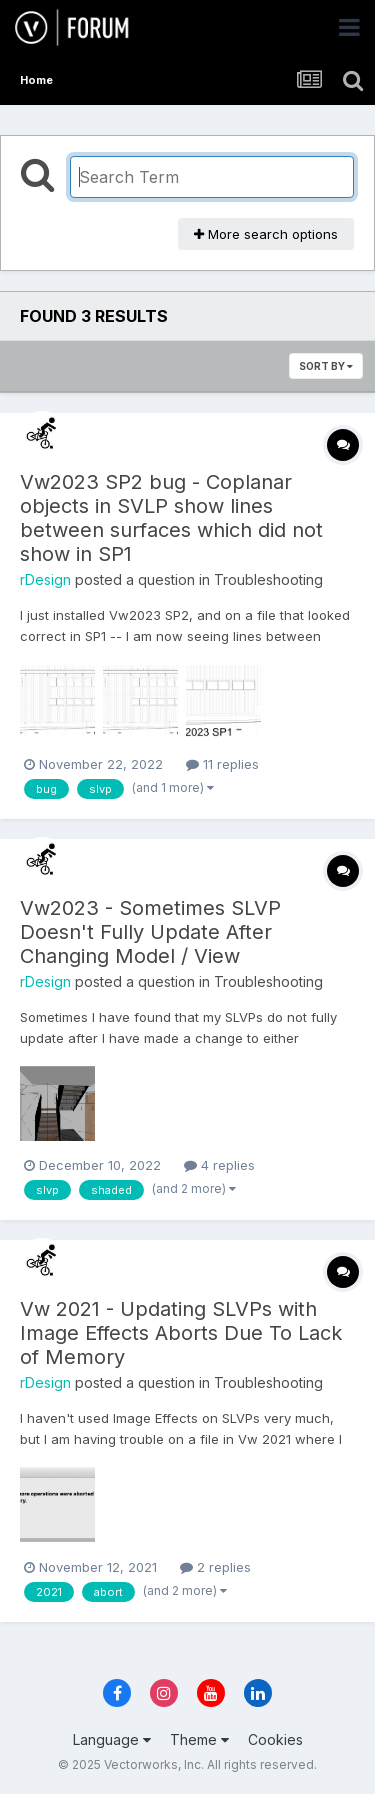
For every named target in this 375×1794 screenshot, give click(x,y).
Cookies (275, 1739)
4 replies (219, 1165)
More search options (266, 234)
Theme (199, 1739)
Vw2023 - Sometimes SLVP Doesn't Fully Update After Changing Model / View (150, 932)
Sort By (326, 366)
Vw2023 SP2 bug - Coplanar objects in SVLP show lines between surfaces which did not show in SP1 (171, 518)
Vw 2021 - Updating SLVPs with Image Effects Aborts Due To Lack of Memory (181, 1333)
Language (112, 1739)
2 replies (215, 1567)
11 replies (222, 764)
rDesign (45, 579)
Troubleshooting (268, 579)
